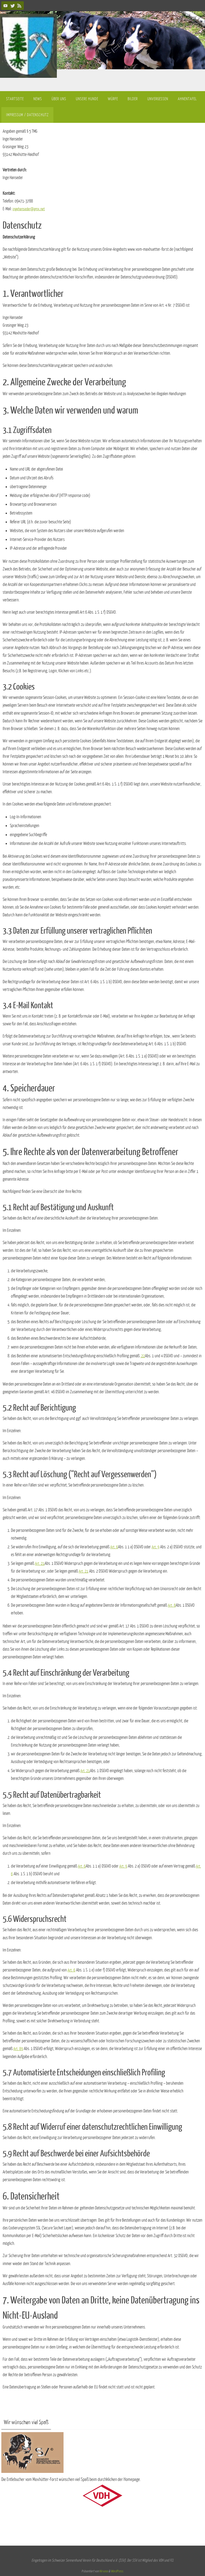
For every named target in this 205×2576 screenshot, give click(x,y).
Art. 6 (114, 1547)
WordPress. (117, 2571)
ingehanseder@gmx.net (30, 208)
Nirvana (103, 2571)
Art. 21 (40, 1563)
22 (142, 1356)
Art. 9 (156, 1547)
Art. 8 (172, 1605)
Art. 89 (18, 2048)
